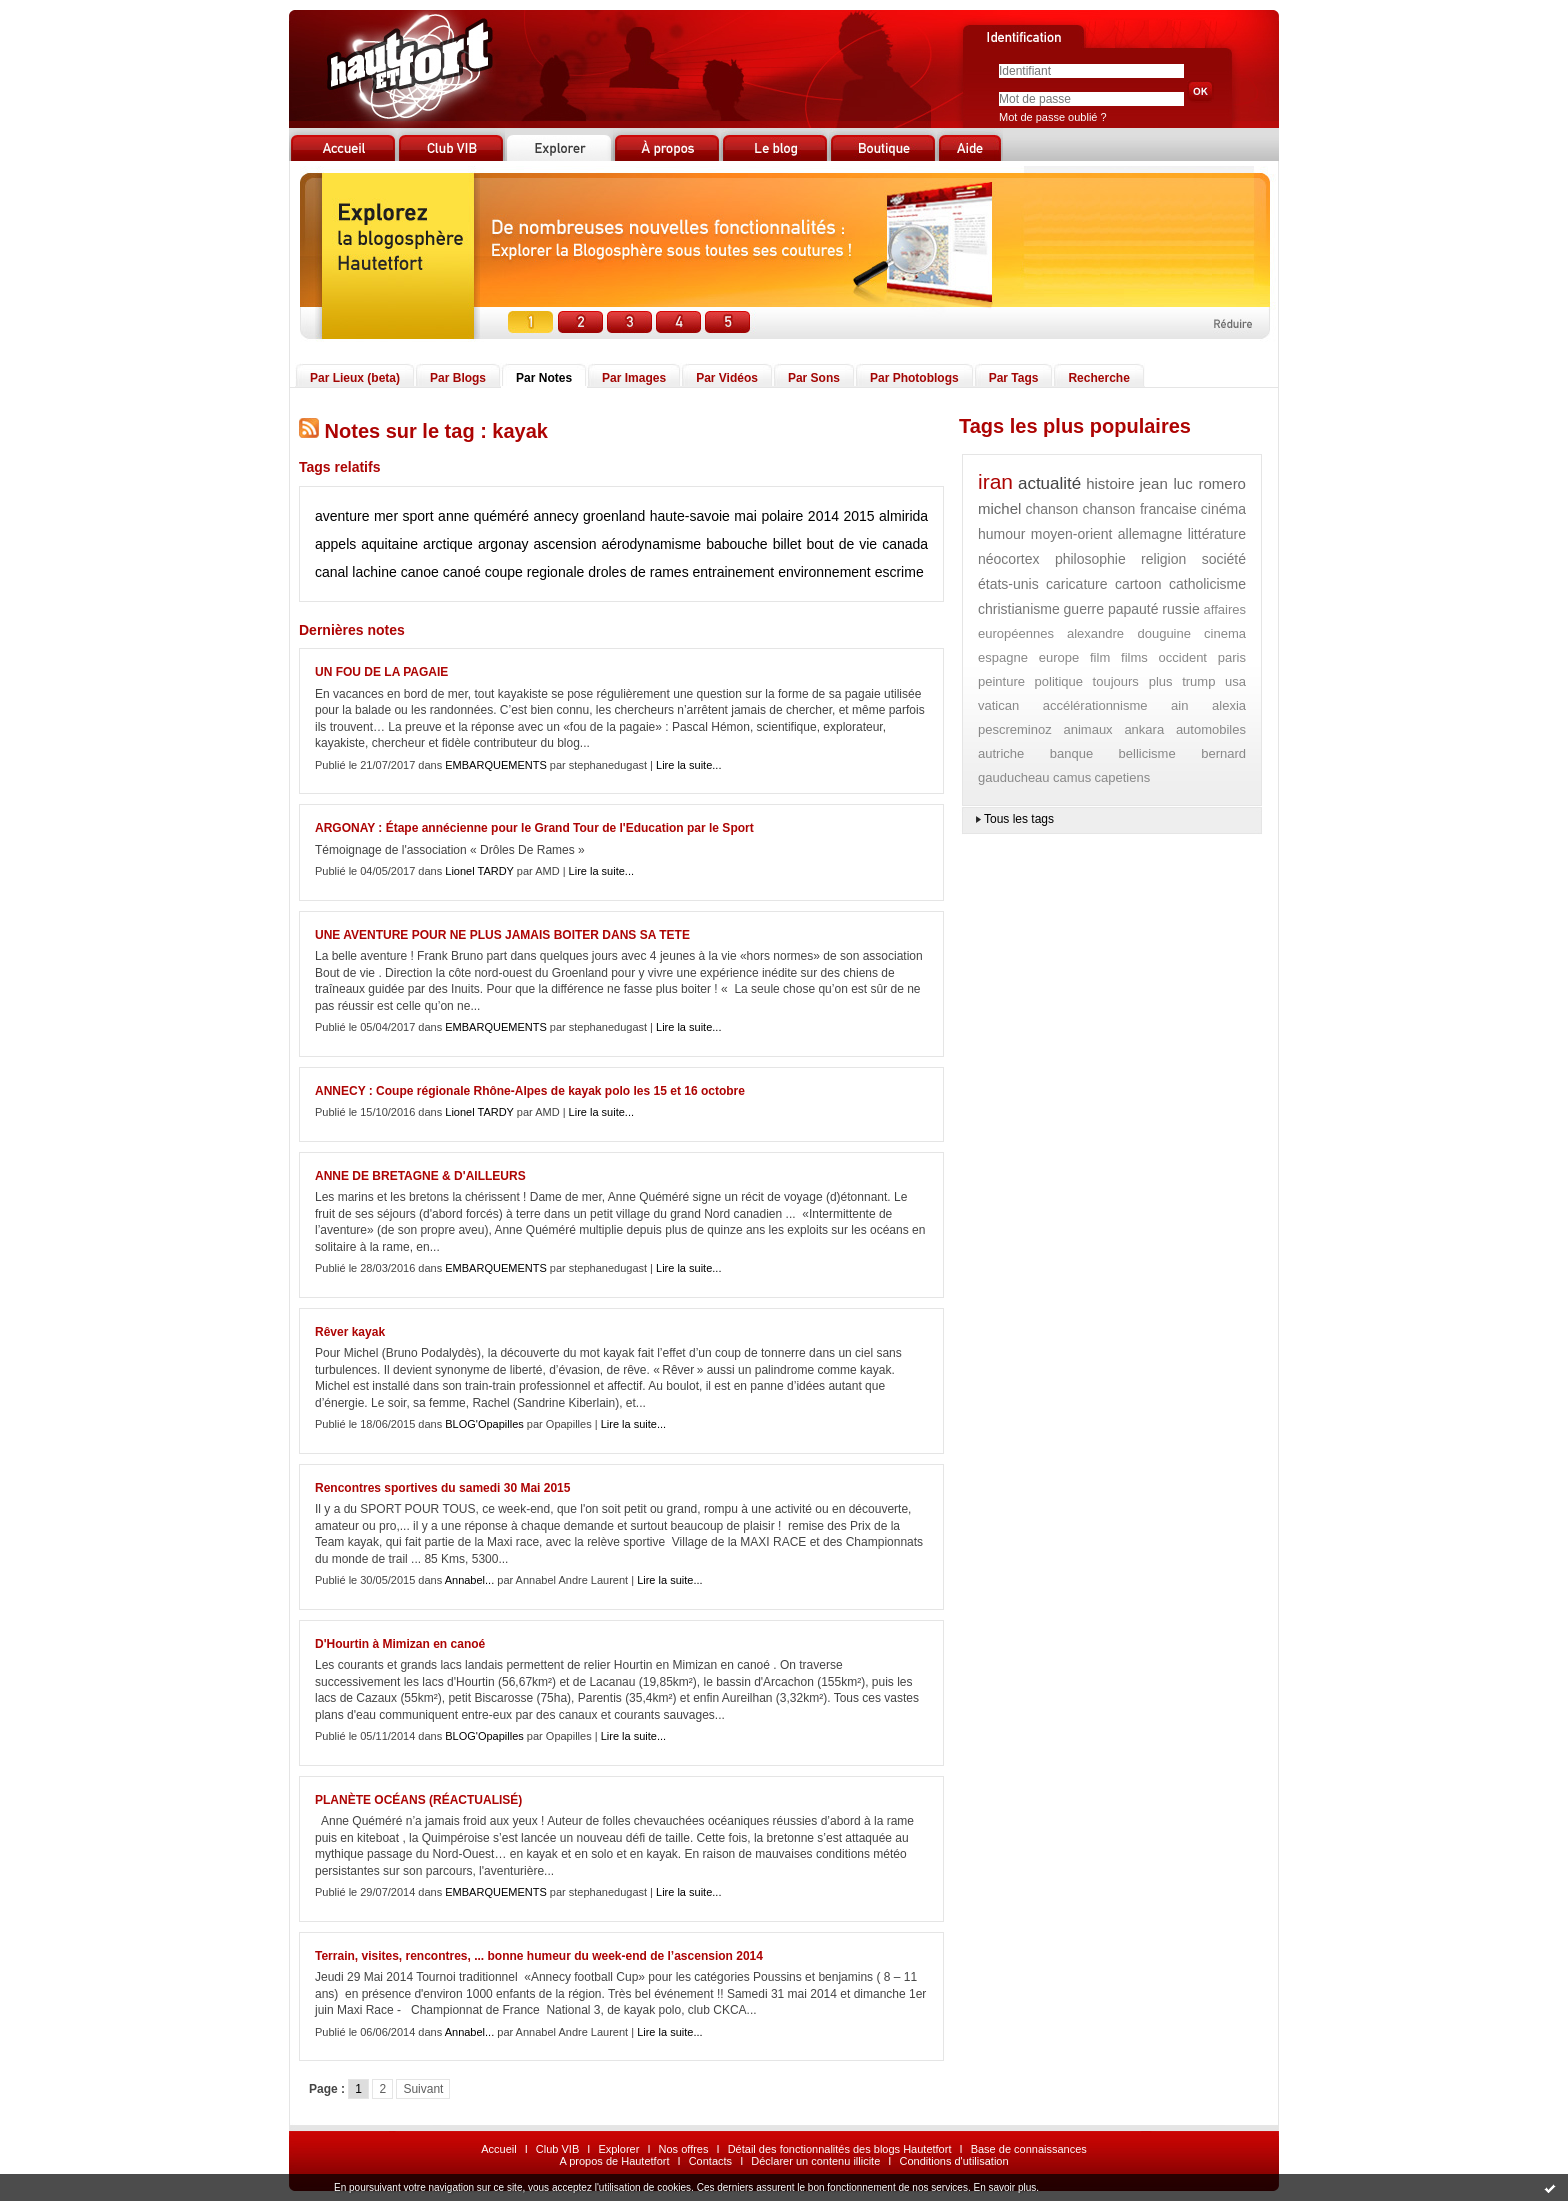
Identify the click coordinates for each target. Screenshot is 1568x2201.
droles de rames (638, 572)
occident (1183, 657)
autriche (1001, 753)
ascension (565, 544)
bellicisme (1147, 753)
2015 (858, 516)
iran (995, 481)
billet (787, 544)
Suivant (423, 2089)
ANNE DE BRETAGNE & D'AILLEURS (420, 1176)
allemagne (1150, 534)
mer (386, 516)
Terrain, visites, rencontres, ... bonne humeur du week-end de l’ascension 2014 (539, 1956)
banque (1071, 753)
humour (1001, 534)
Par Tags (1014, 378)
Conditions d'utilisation (953, 2161)
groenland (614, 516)
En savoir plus (1004, 2187)
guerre (1084, 609)
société (1224, 559)
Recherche (1098, 378)
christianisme (1019, 609)
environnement (824, 572)
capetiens (1123, 777)
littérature (1217, 534)
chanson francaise (1139, 509)
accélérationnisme (1095, 705)
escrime (899, 572)
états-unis (1008, 584)
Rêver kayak (350, 1332)
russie (1180, 609)
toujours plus (1133, 681)
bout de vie (841, 544)
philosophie (1090, 559)
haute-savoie (690, 516)
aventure (342, 516)
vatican (998, 705)
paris (1232, 657)
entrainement (734, 572)
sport (418, 516)
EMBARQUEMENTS (495, 765)
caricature (1076, 584)
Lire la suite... (688, 765)
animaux (1087, 729)
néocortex (1008, 559)
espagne (1003, 657)
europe (1059, 657)
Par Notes (544, 378)
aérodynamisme (652, 544)
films (1134, 657)
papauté (1133, 609)
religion (1163, 559)
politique (1059, 681)
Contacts (710, 2161)
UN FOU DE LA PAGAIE (381, 672)
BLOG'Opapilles (484, 1424)
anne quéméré (483, 516)
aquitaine (389, 544)
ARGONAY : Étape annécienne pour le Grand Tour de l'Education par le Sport (534, 828)
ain (1179, 705)
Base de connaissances (1029, 2149)
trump (1198, 681)
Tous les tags (1019, 819)
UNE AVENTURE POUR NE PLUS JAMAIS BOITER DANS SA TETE (502, 935)
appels (335, 544)
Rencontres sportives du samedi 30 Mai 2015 (442, 1488)
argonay (503, 544)
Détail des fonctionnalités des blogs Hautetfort (840, 2149)
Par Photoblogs (914, 378)
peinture (1001, 681)
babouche (737, 544)
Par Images (634, 378)
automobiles (1211, 729)
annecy (555, 516)
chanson (1051, 509)
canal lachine (356, 572)
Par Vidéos (727, 378)
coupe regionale (535, 572)
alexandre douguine (1129, 633)
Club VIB (557, 2149)
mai (745, 516)
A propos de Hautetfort (614, 2161)
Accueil (498, 2149)
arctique (448, 544)
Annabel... (470, 1580)
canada (905, 544)
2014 (823, 516)
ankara (1144, 729)
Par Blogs (458, 378)
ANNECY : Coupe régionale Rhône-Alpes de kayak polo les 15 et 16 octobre (530, 1091)
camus (1072, 777)
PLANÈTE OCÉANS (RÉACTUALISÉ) (418, 1800)
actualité (1049, 483)
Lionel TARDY (479, 871)
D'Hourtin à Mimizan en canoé (400, 1644)
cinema (1225, 633)
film (1100, 657)
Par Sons (814, 378)
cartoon (1138, 584)
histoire (1110, 483)
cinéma (1223, 509)
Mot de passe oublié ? (1053, 117)
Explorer (618, 2149)
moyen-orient (1072, 534)
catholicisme (1207, 584)
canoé (462, 572)
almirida (903, 516)
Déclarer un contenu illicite (815, 2161)
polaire (782, 516)
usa (1235, 681)
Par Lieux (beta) (355, 378)
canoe (420, 572)
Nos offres (684, 2149)
